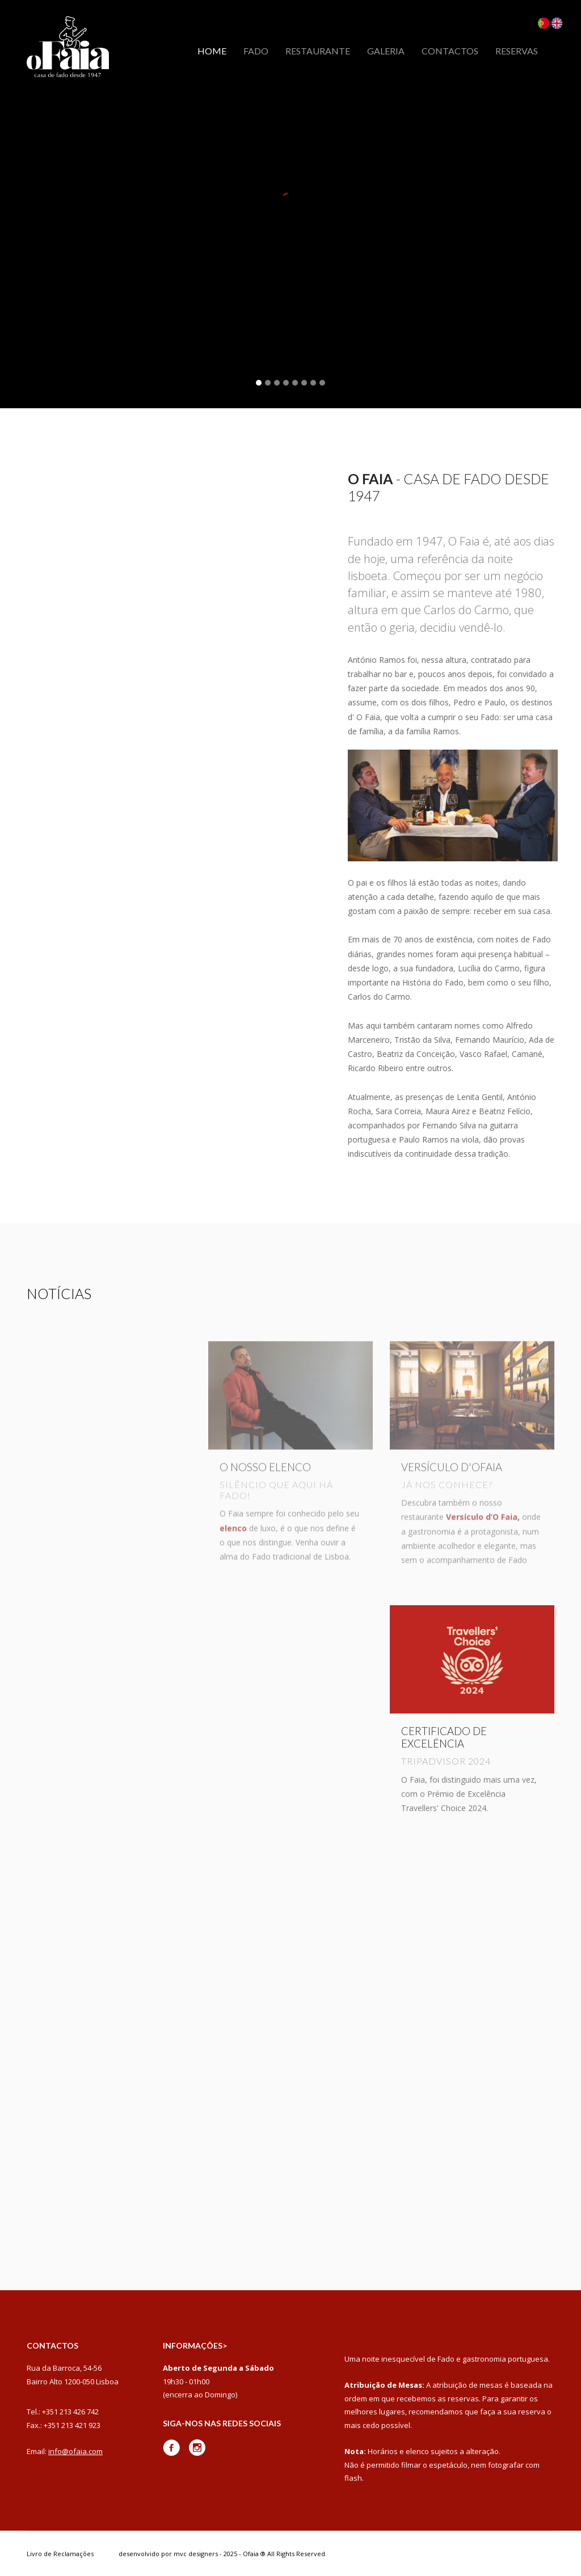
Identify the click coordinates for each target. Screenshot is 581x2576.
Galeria (386, 50)
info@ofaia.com (75, 2451)
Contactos (450, 50)
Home (211, 50)
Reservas (516, 50)
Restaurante (317, 50)
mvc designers (196, 2553)
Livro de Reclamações (60, 2553)
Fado (255, 50)
